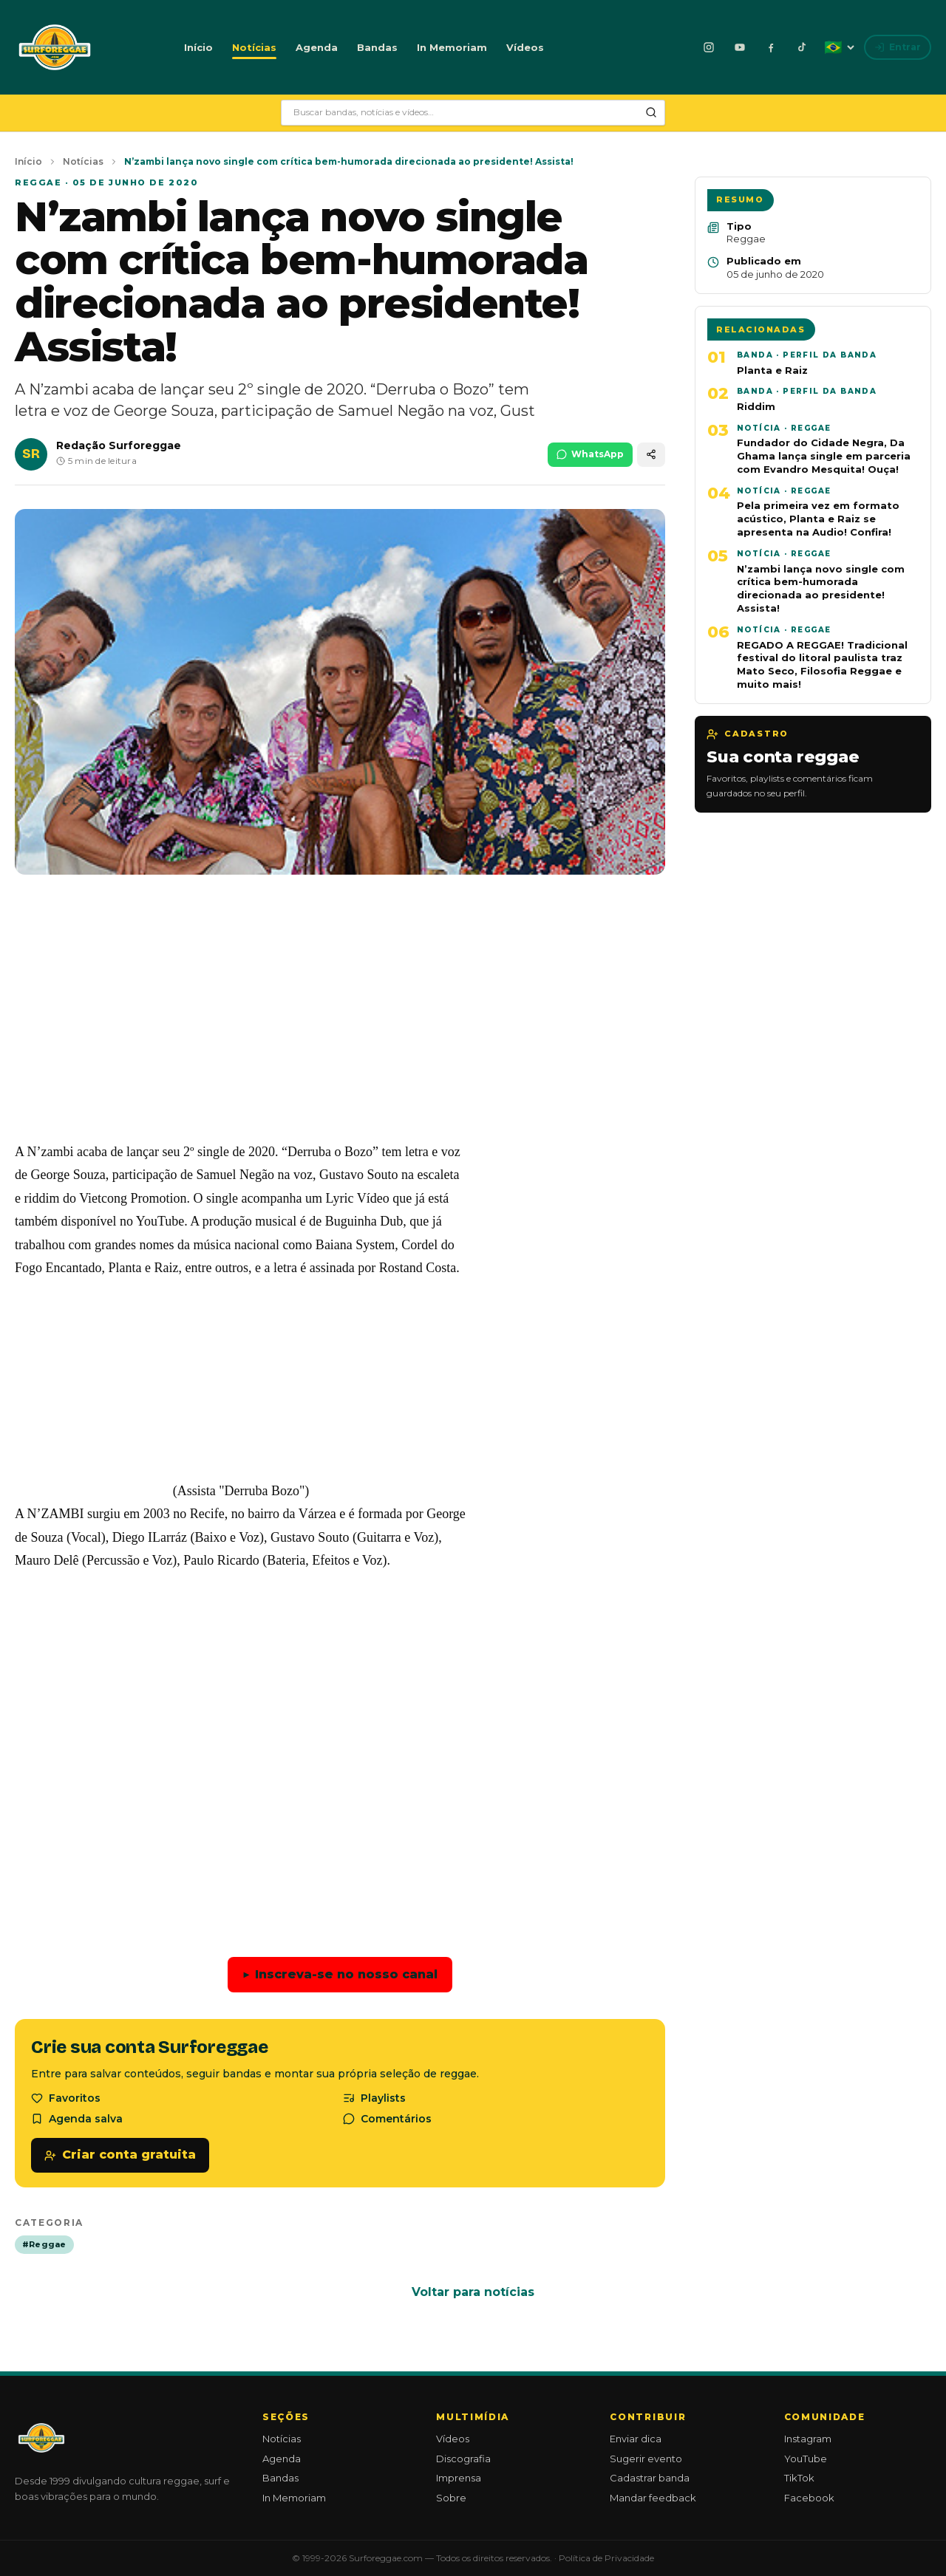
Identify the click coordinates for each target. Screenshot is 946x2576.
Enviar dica (635, 2439)
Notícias (254, 47)
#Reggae (44, 2244)
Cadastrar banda (650, 2478)
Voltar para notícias (473, 2292)
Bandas (377, 47)
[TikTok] (802, 47)
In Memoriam (452, 47)
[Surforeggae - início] (54, 47)
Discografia (463, 2458)
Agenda (317, 47)
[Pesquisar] (651, 112)
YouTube (805, 2458)
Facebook (809, 2498)
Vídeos (525, 47)
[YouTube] (740, 47)
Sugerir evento (646, 2458)
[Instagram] (709, 47)
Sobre (451, 2498)
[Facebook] (771, 47)
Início (198, 47)
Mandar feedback (653, 2498)
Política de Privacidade (606, 2557)
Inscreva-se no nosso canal (340, 1975)
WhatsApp (590, 453)
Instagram (807, 2439)
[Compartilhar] (651, 455)
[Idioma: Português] (839, 47)
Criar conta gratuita (120, 2155)
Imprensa (458, 2478)
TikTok (799, 2478)
